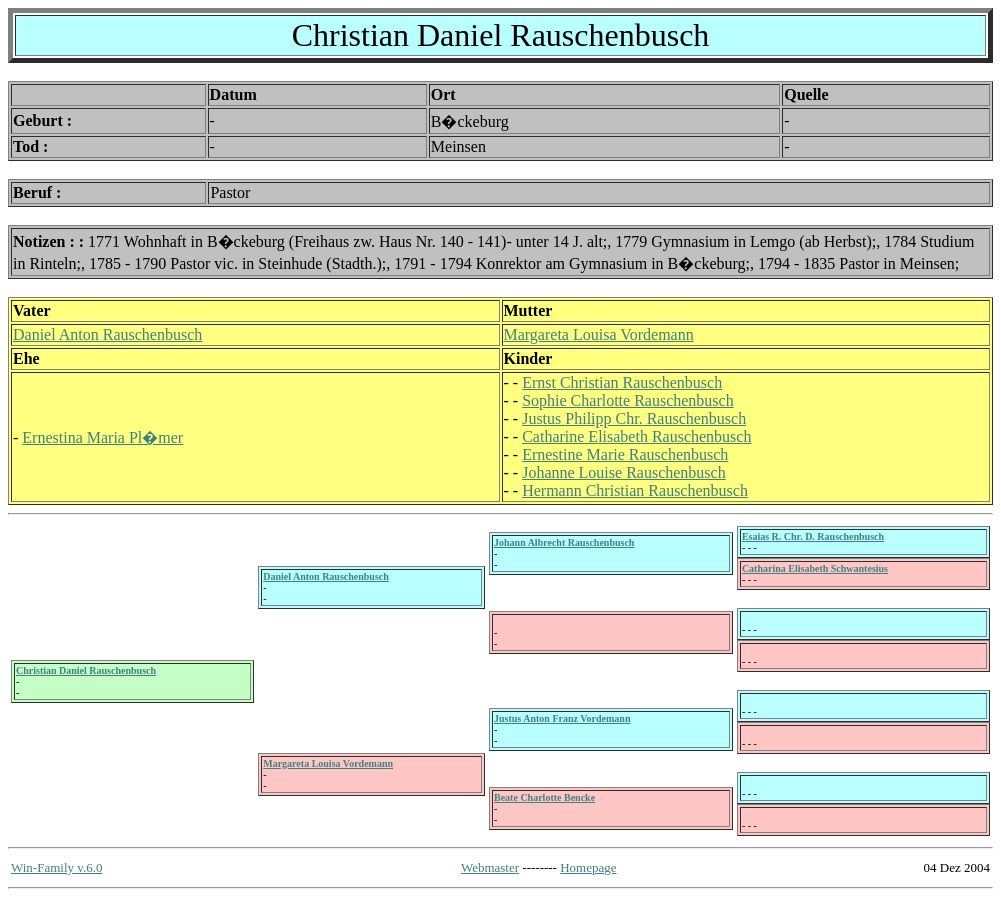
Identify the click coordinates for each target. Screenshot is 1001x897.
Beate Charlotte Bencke (544, 797)
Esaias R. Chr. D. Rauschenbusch (813, 536)
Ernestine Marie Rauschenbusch (625, 454)
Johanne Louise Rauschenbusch (624, 472)
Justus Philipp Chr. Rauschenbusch (634, 418)
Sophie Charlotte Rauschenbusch (628, 400)
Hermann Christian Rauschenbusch (635, 490)
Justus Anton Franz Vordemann (562, 718)
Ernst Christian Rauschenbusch (622, 382)
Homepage (588, 867)
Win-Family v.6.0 (56, 867)
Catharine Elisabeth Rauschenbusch (636, 436)
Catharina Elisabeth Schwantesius (815, 568)
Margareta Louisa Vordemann (599, 334)
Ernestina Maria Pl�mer (102, 437)
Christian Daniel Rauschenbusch (86, 670)
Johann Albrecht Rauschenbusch (564, 542)
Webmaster (490, 867)
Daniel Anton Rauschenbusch (107, 334)
